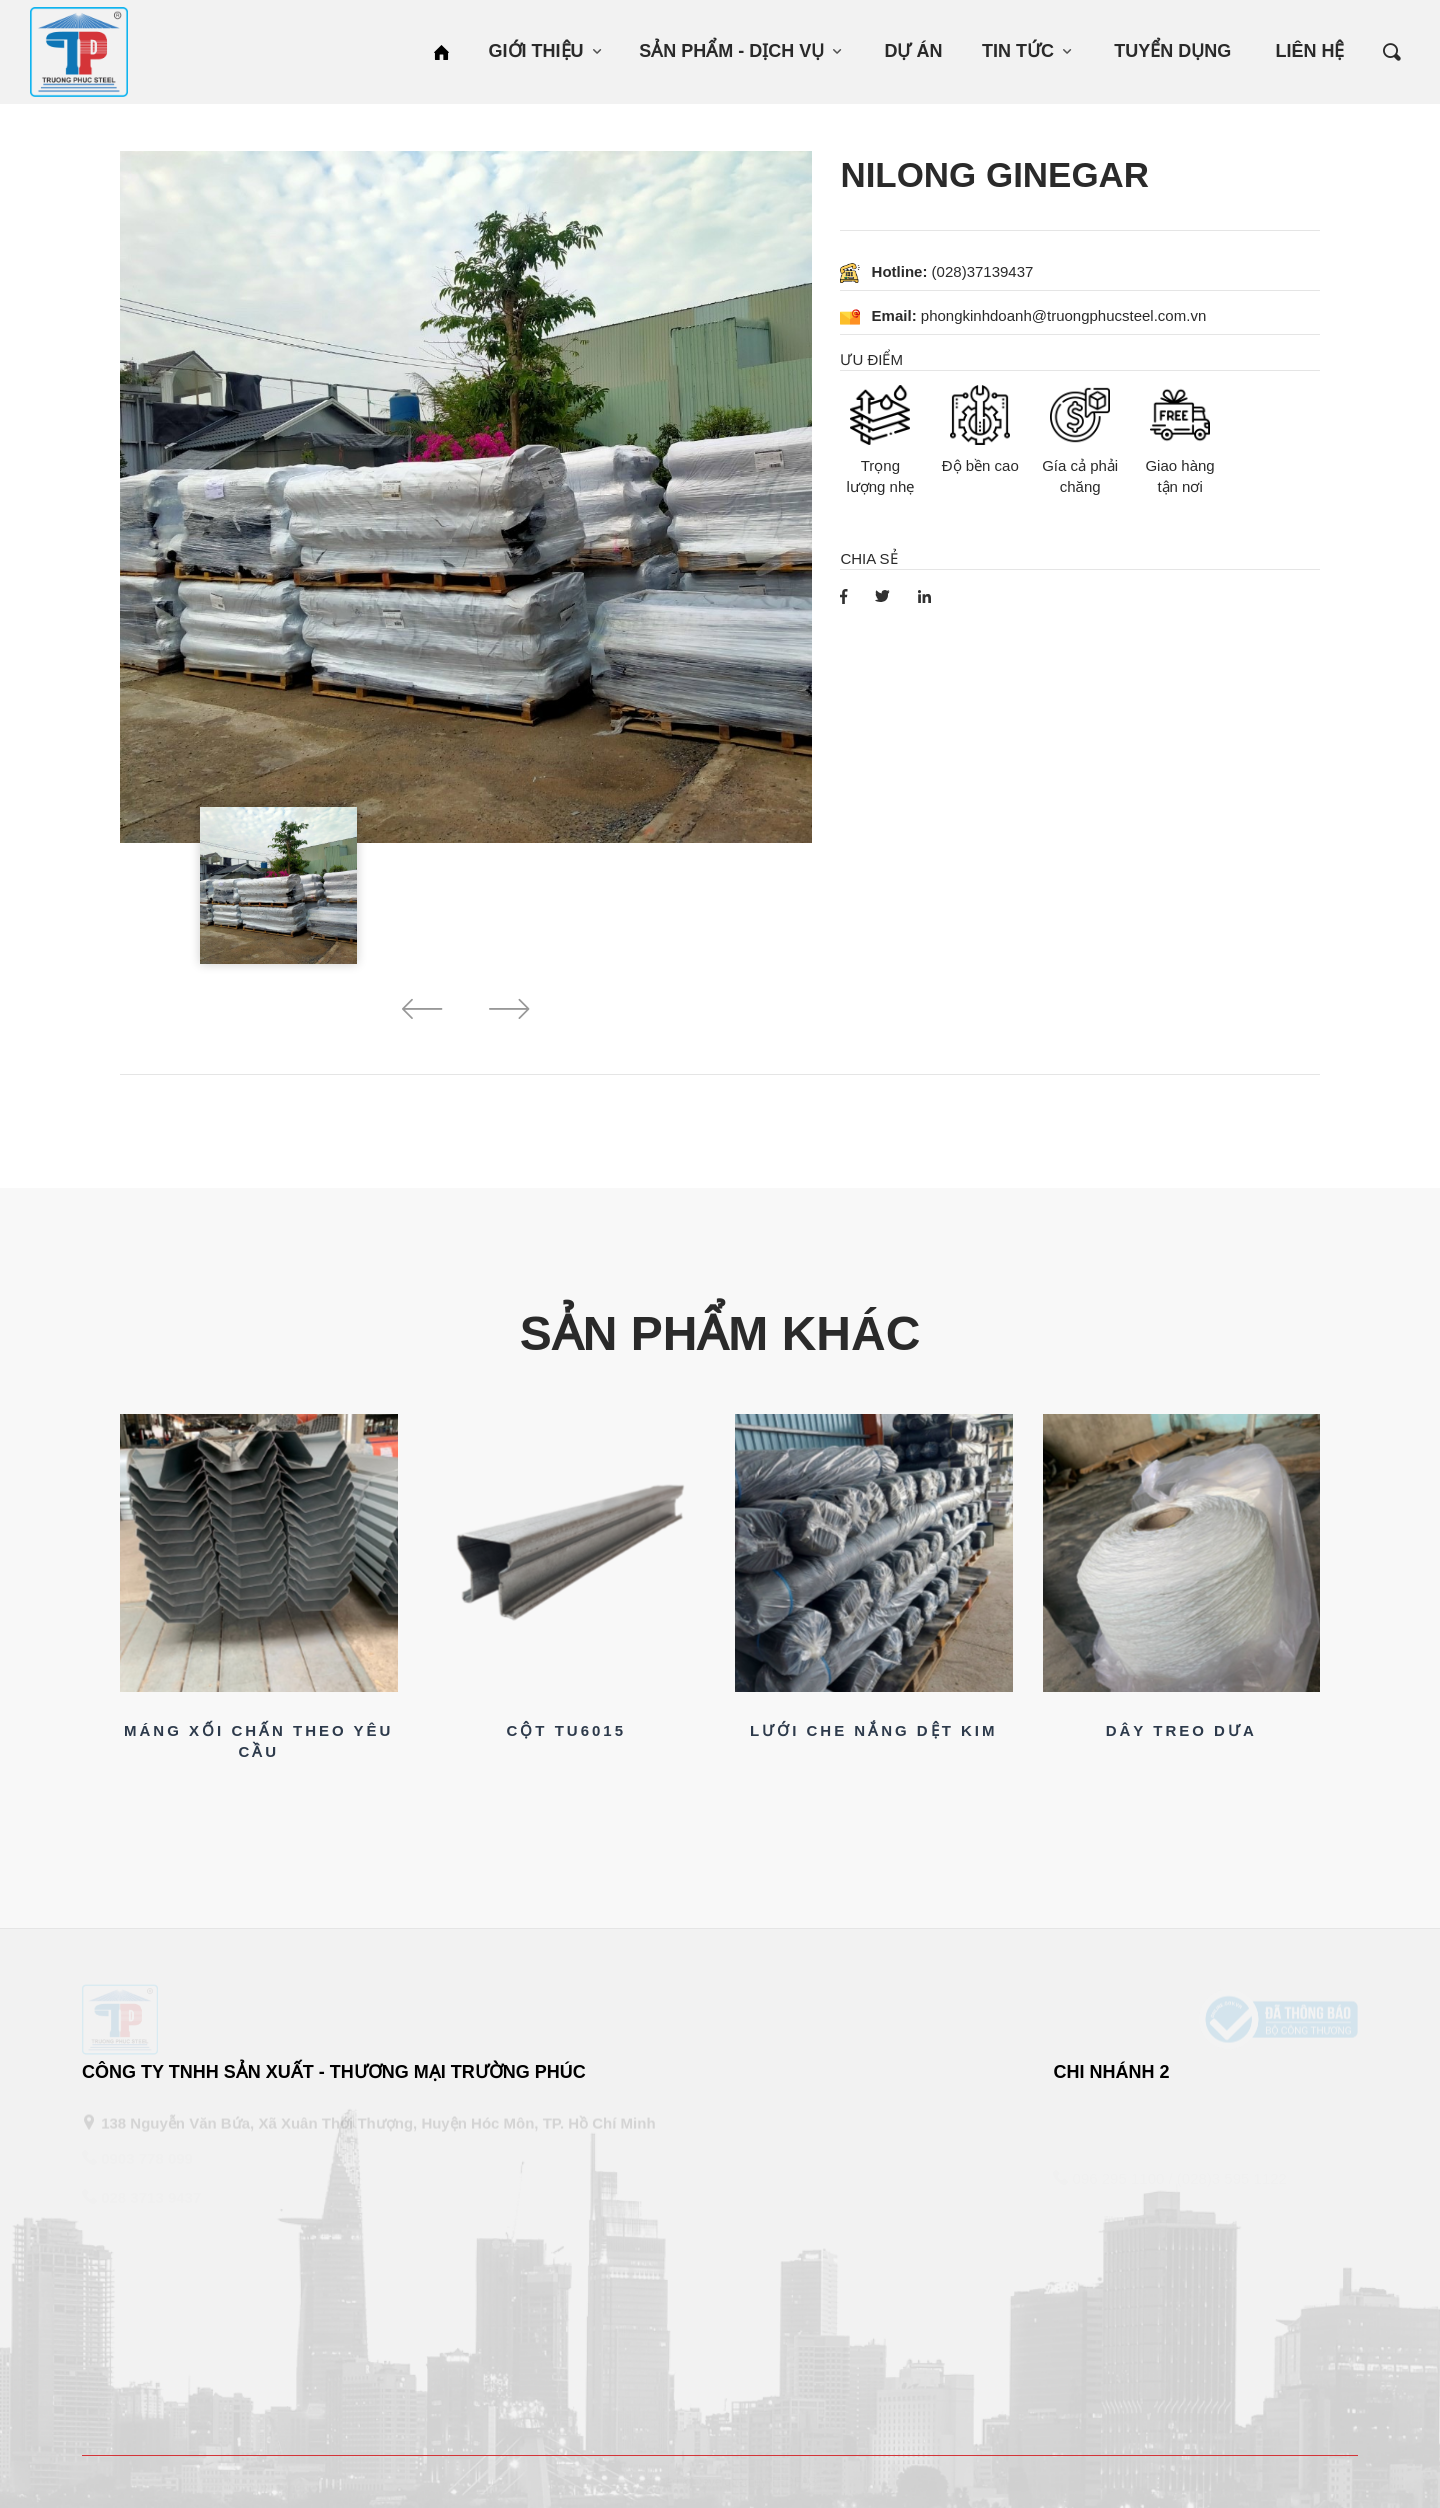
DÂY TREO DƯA (1181, 1730)
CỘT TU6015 (566, 1730)
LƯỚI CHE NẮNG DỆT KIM (874, 1730)
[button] (422, 1012)
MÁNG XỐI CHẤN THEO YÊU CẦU (258, 1741)
